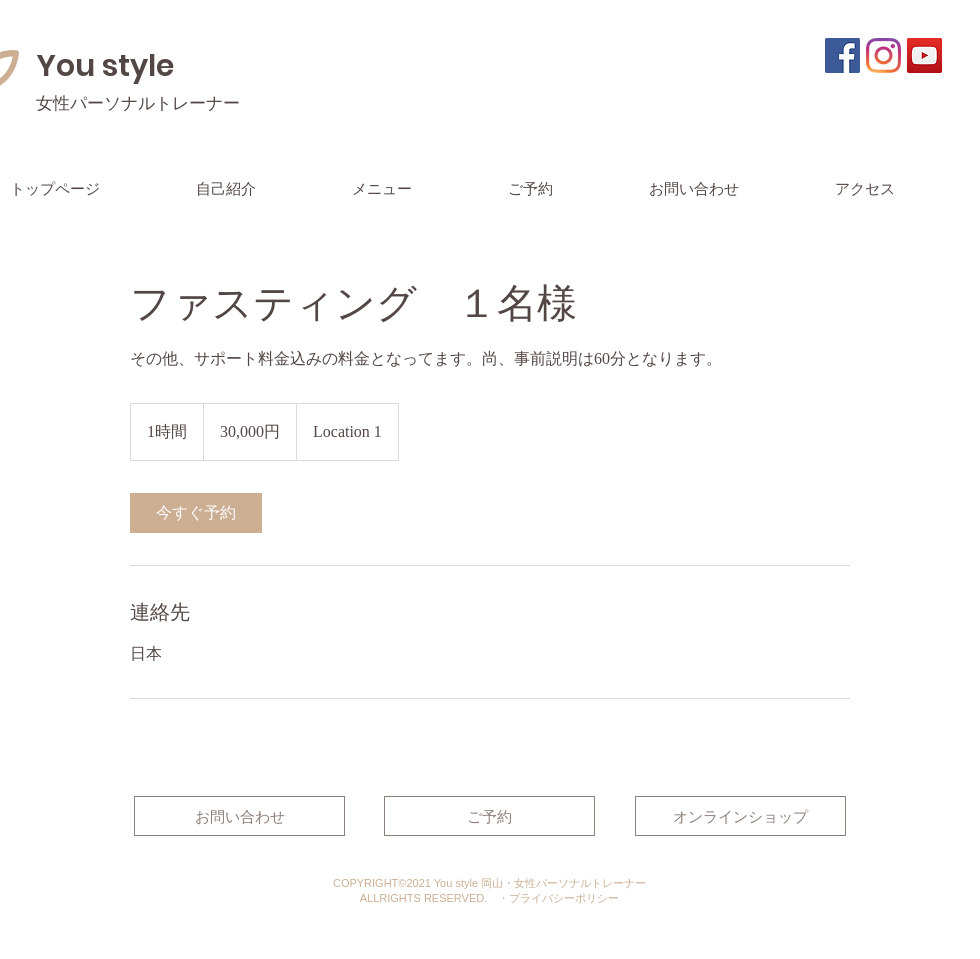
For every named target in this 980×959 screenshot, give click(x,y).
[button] (420, 188)
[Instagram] (883, 55)
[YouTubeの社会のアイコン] (924, 55)
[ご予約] (489, 816)
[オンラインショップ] (740, 816)
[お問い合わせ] (239, 816)
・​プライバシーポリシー (558, 898)
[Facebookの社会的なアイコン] (842, 55)
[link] (196, 513)
